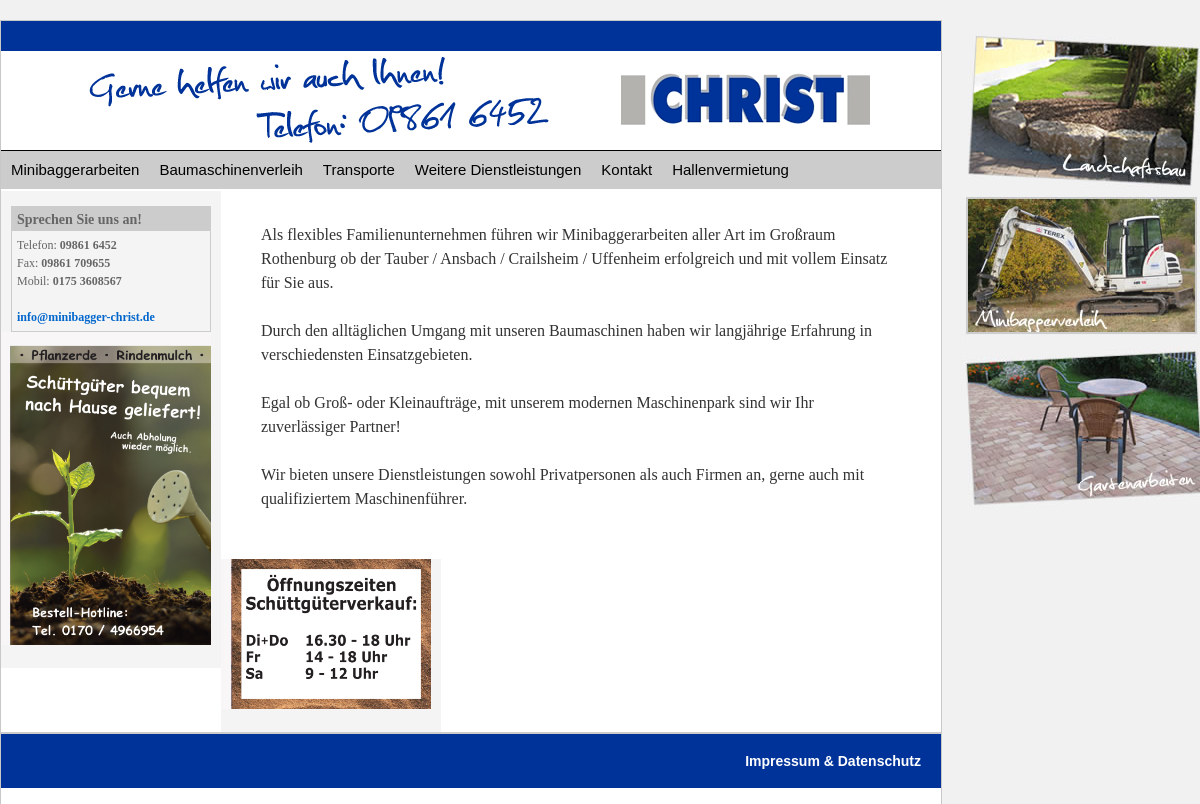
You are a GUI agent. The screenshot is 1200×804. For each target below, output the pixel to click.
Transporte (359, 169)
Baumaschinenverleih (230, 169)
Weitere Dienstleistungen (498, 169)
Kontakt (626, 169)
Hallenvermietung (730, 169)
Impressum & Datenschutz (833, 761)
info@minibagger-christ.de (86, 317)
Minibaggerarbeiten (75, 169)
